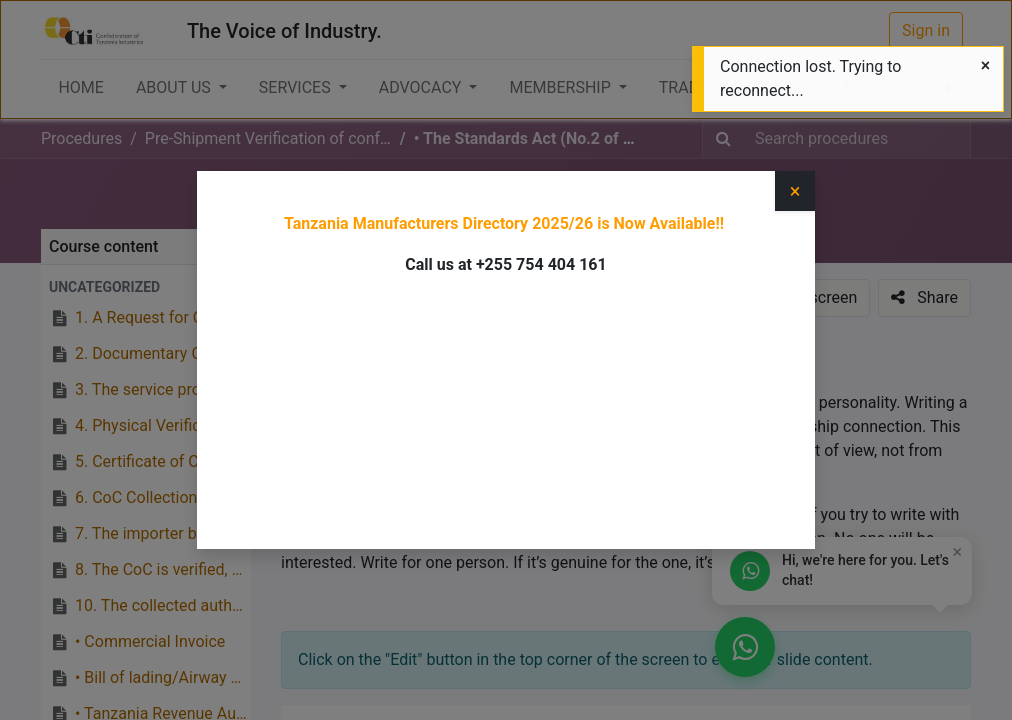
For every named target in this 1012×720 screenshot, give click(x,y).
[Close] (985, 66)
